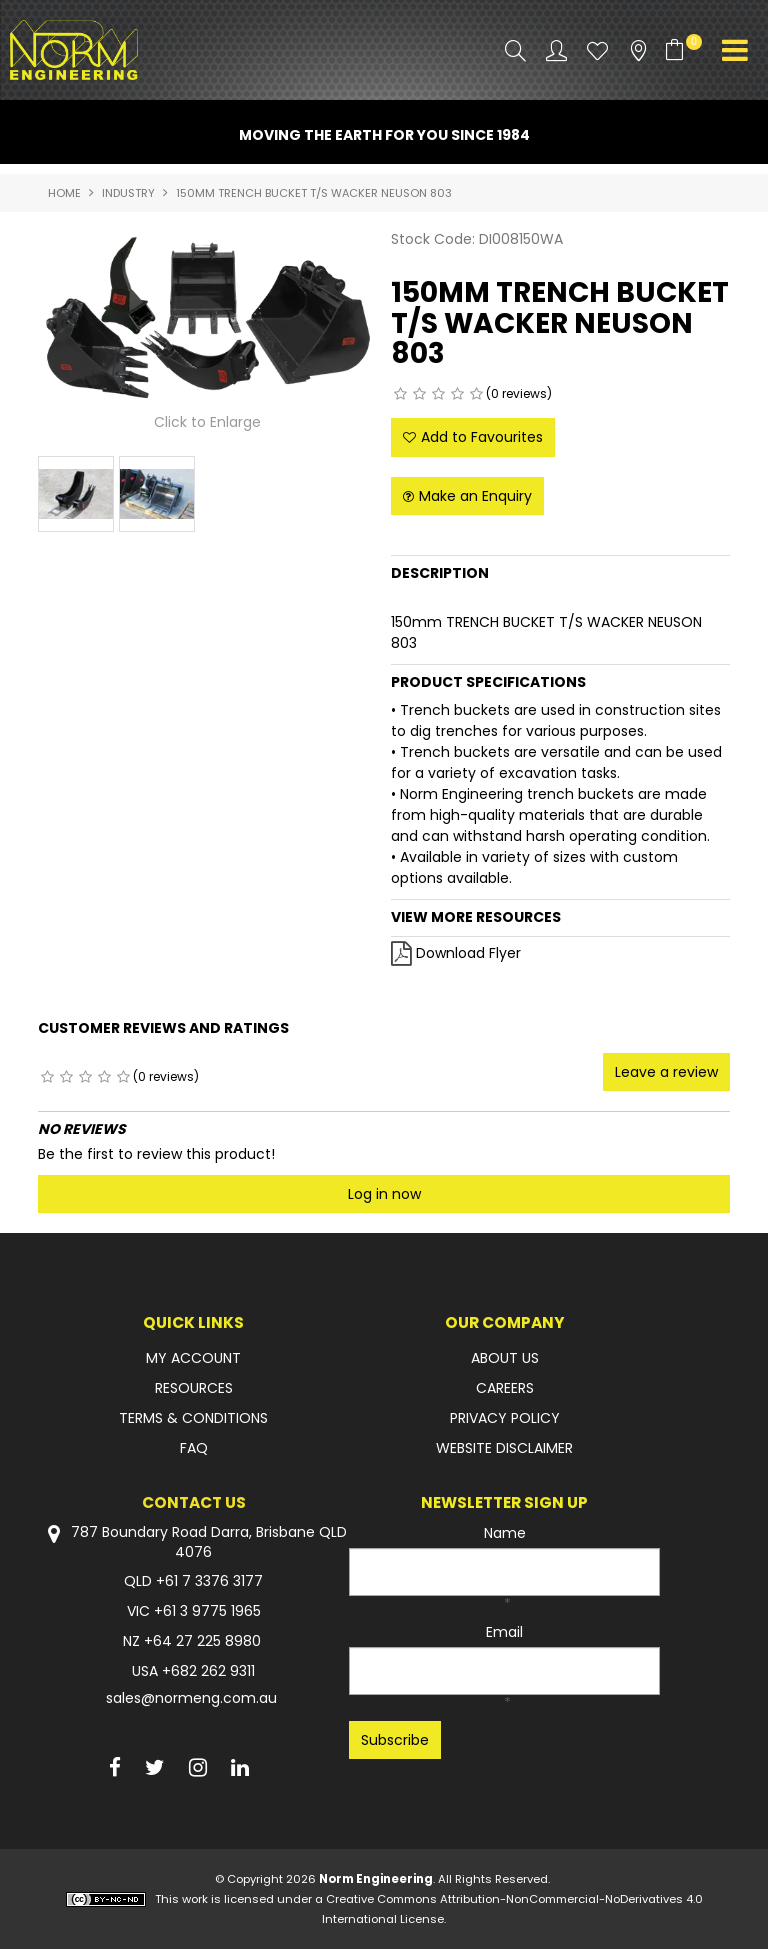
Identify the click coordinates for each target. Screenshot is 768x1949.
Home (64, 193)
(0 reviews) (519, 393)
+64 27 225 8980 (202, 1641)
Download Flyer (468, 953)
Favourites (597, 50)
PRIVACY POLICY (505, 1418)
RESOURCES (194, 1388)
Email (504, 1632)
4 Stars (457, 394)
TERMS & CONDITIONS (193, 1418)
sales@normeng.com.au (191, 1698)
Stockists (638, 50)
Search (515, 50)
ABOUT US (505, 1358)
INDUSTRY (128, 193)
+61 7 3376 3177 (209, 1581)
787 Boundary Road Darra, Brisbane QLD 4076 (193, 1542)
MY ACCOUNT (193, 1358)
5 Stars (476, 394)
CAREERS (505, 1388)
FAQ (194, 1448)
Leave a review (666, 1072)
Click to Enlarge (207, 422)
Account (556, 50)
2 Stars (419, 394)
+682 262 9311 (208, 1671)
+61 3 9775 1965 (207, 1611)
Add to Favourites (482, 437)
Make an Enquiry (475, 496)
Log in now (384, 1194)
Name (505, 1533)
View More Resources (476, 917)
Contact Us (194, 1502)
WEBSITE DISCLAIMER (504, 1448)
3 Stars (438, 394)
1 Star (400, 394)
